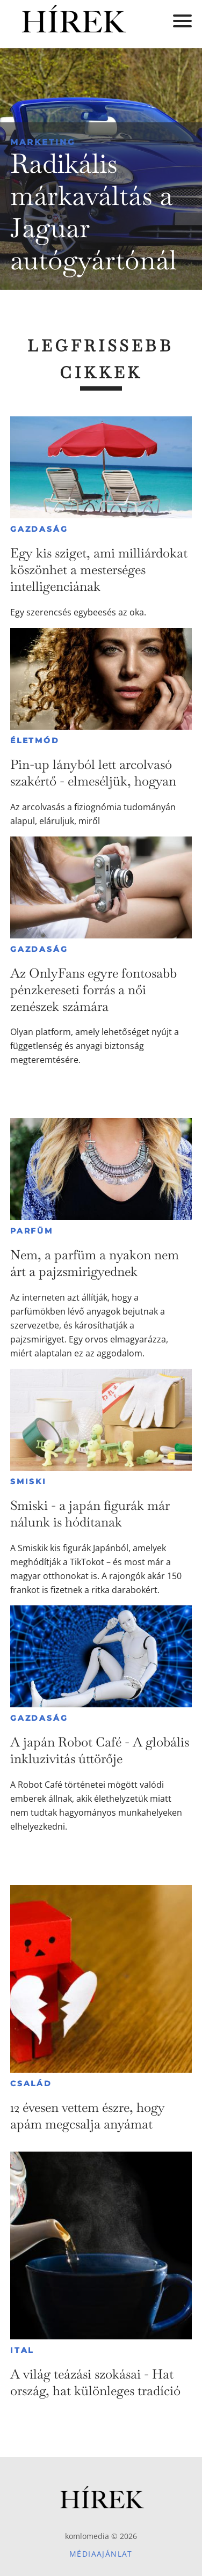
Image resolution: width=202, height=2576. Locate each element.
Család (31, 2083)
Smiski (28, 1481)
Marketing (43, 142)
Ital (22, 2350)
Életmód (35, 740)
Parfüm (31, 1231)
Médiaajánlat (101, 2554)
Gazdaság (39, 529)
